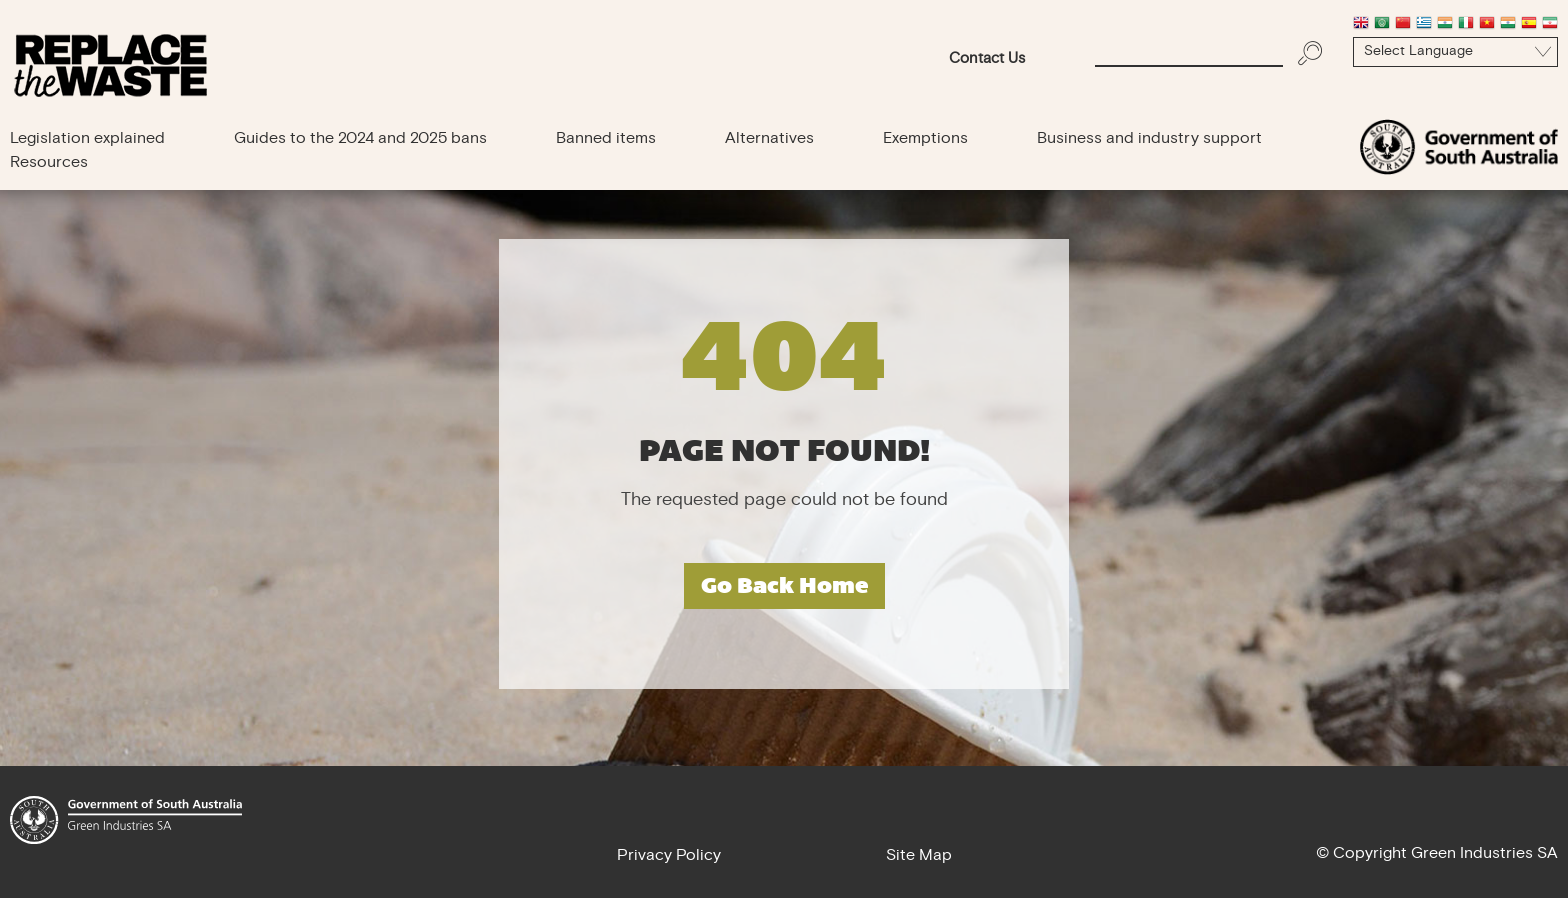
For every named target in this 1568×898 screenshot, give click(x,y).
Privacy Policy (669, 856)
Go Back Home (784, 585)
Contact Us (987, 59)
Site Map (919, 856)
